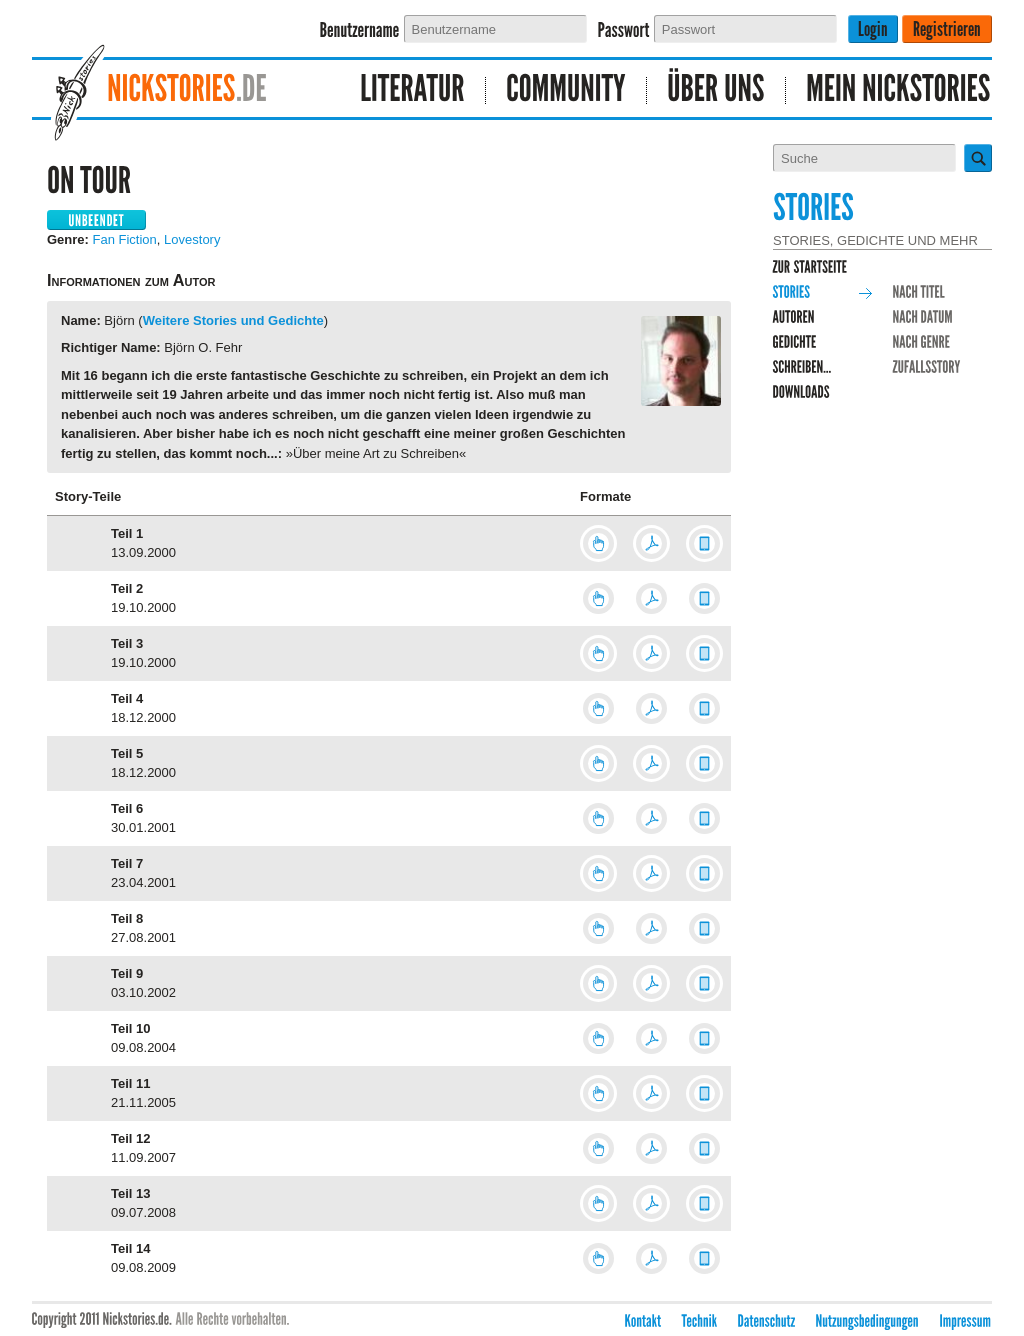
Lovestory (192, 239)
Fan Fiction (125, 239)
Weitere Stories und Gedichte (233, 320)
